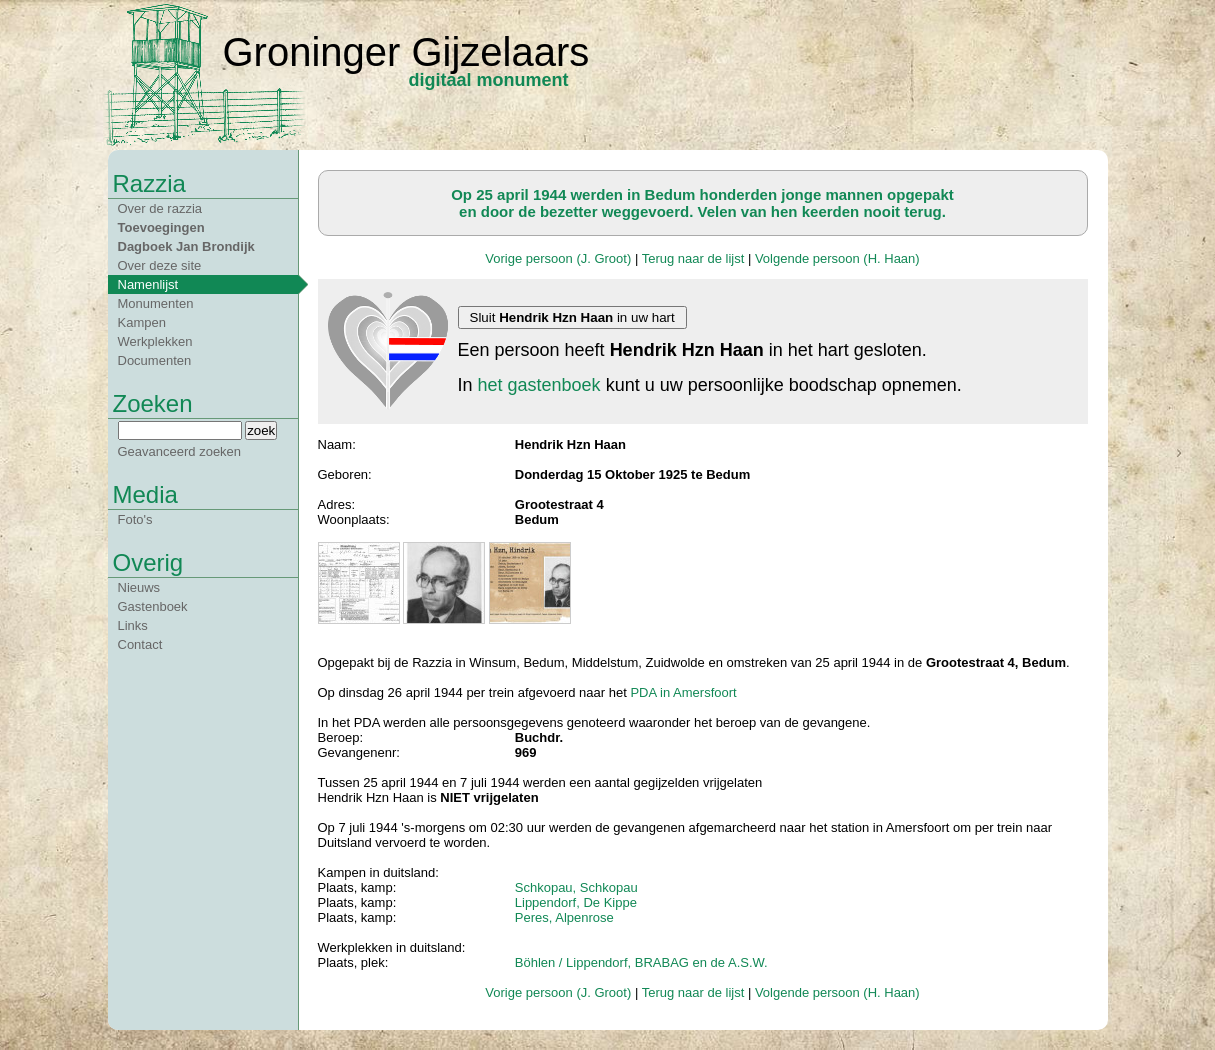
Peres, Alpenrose (564, 917)
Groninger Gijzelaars (406, 52)
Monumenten (156, 303)
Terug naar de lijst (693, 258)
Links (133, 625)
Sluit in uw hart (572, 317)
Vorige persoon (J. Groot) (558, 258)
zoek (261, 430)
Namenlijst (148, 284)
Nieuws (139, 587)
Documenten (155, 360)
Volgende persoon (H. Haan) (837, 258)
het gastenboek (539, 385)
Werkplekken (155, 341)
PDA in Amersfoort (683, 692)
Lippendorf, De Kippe (576, 902)
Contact (140, 644)
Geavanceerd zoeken (180, 451)
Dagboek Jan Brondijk (186, 246)
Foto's (135, 519)
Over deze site (160, 265)
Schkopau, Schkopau (576, 887)
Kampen (142, 322)
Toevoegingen (161, 227)
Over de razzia (160, 208)
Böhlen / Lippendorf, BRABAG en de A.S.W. (641, 962)
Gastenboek (153, 606)
